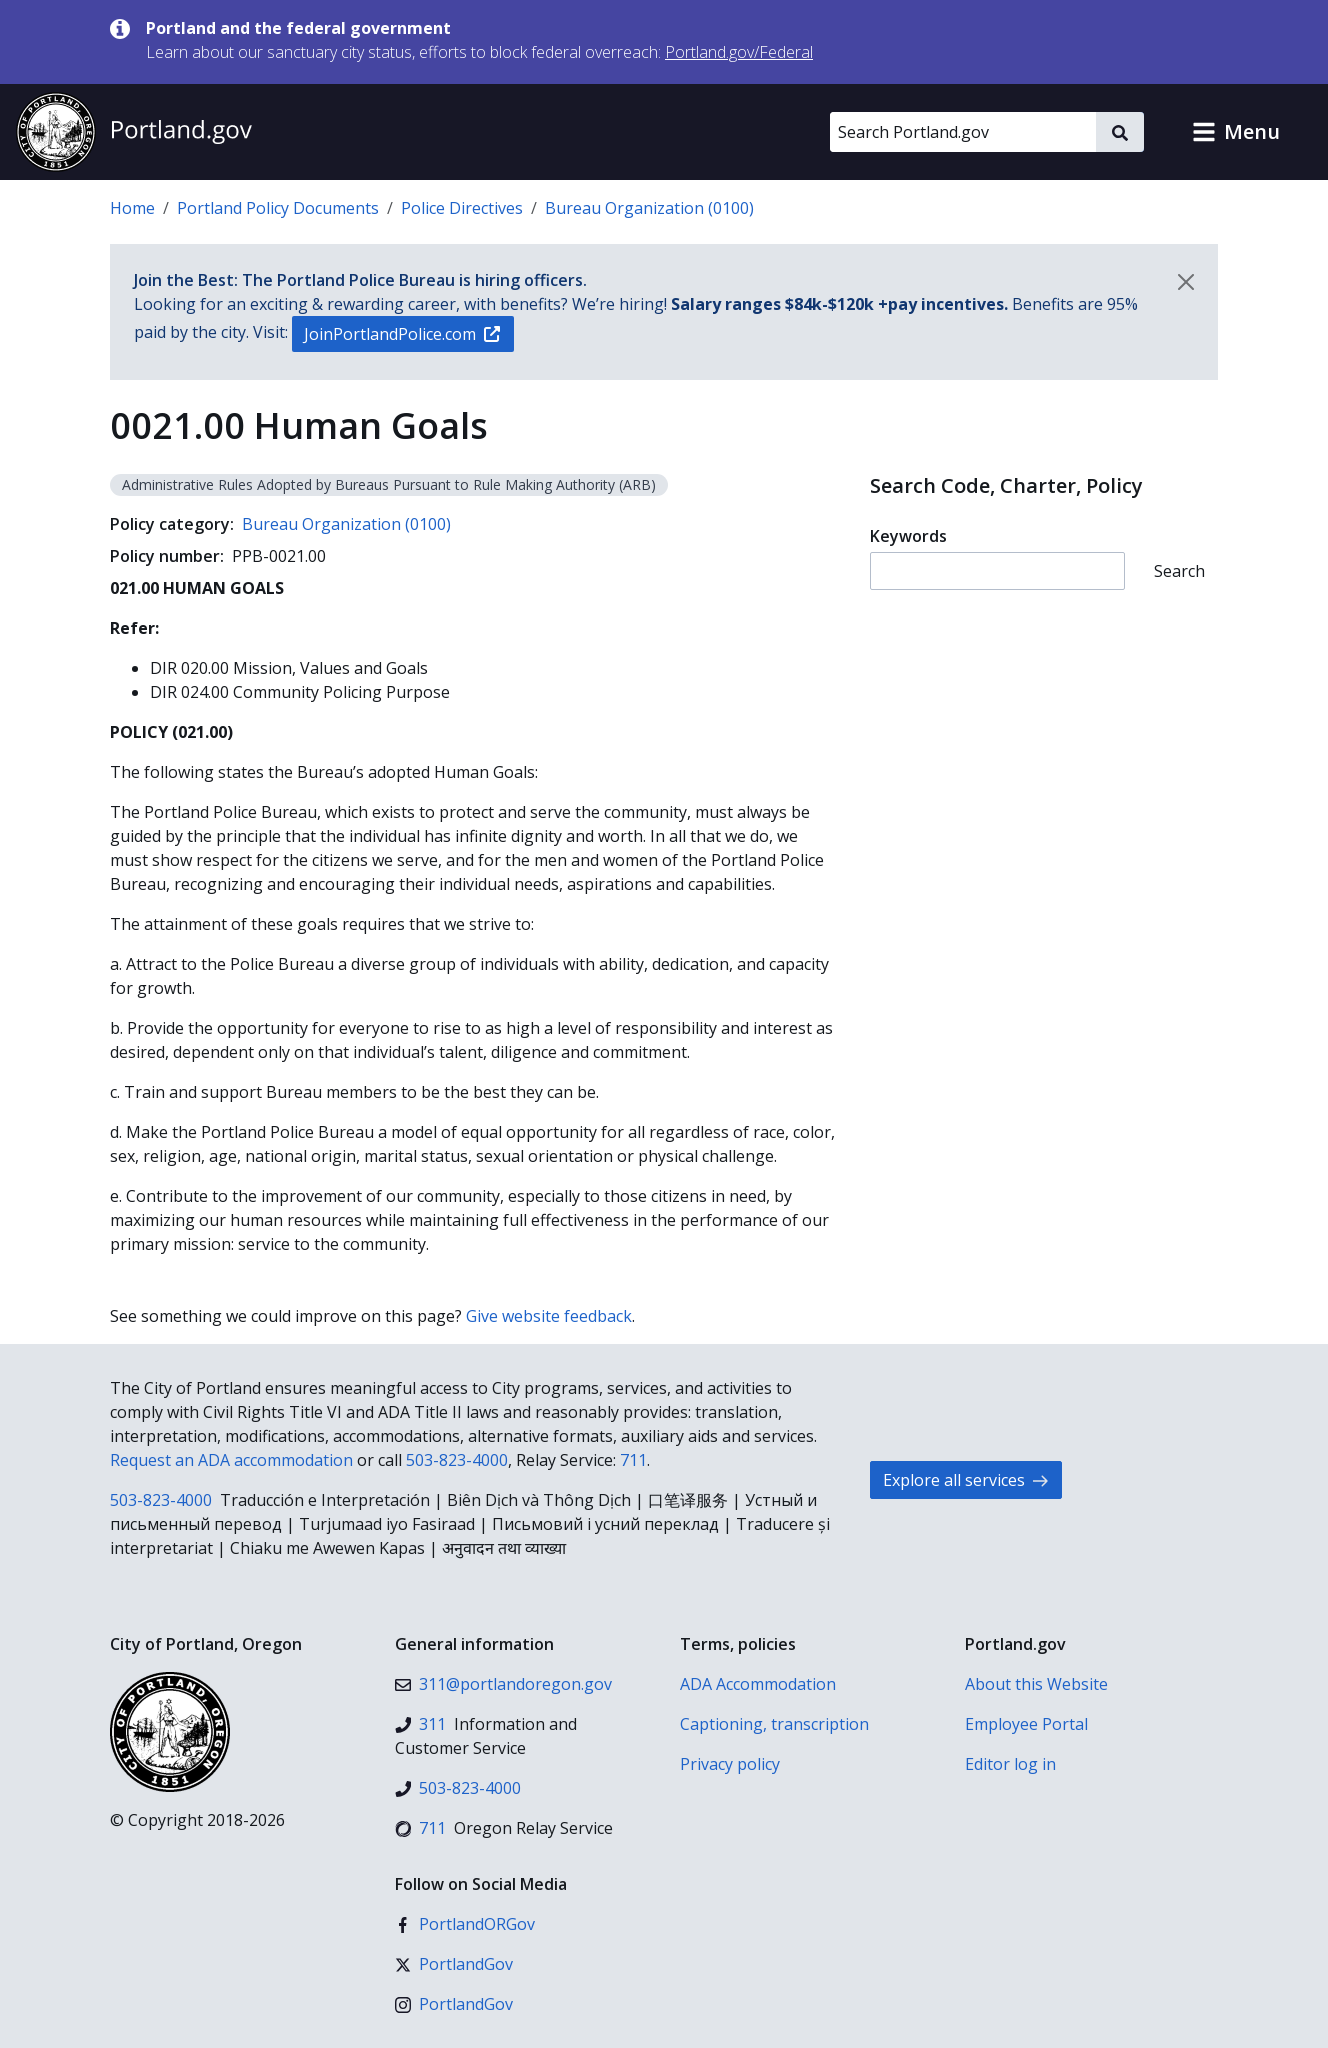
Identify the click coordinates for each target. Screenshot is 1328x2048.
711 (633, 1460)
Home (132, 208)
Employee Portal (1026, 1724)
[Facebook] (465, 1924)
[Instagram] (454, 2004)
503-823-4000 (457, 1460)
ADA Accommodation (758, 1684)
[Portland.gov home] (134, 132)
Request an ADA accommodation (231, 1460)
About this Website (1036, 1684)
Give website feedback (549, 1316)
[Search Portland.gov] (963, 132)
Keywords (908, 536)
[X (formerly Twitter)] (454, 1964)
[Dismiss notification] (1186, 282)
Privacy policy (730, 1764)
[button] (1236, 132)
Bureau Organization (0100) (649, 208)
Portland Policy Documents (278, 208)
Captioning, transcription (774, 1724)
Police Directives (462, 208)
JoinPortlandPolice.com (402, 334)
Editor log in (1010, 1764)
